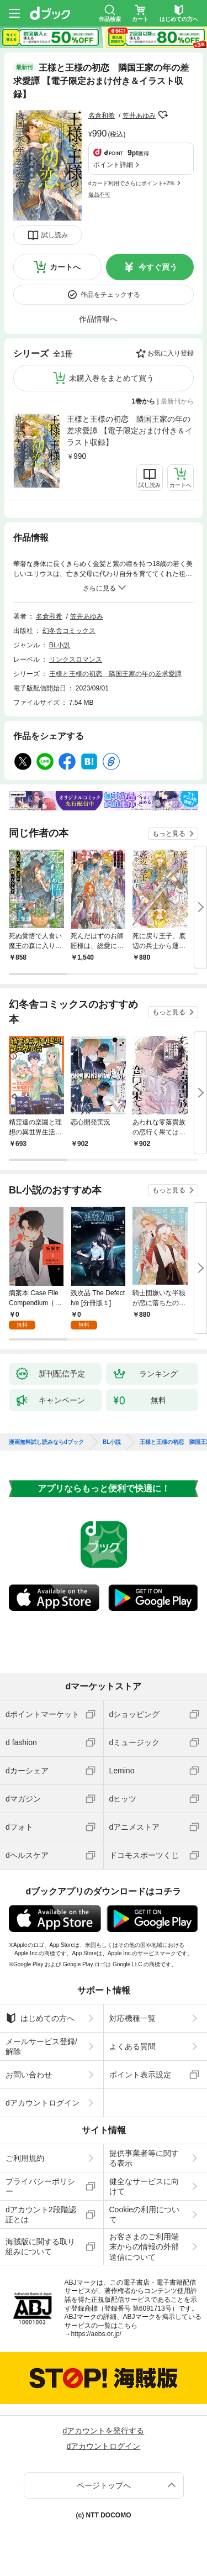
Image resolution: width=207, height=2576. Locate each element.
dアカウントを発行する (104, 2430)
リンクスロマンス (75, 659)
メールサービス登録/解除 (41, 2046)
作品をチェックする (110, 295)
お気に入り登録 (170, 353)
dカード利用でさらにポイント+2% (131, 183)
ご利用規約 (25, 2158)
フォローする (163, 115)
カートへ (65, 267)
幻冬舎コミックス (69, 631)
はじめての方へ (40, 2018)
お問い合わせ (29, 2074)
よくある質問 (132, 2046)
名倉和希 (101, 115)
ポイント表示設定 (140, 2074)
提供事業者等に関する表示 (144, 2158)
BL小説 (60, 645)
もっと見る (168, 833)
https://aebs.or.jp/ (96, 2334)
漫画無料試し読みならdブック (46, 1442)
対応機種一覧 (132, 2018)
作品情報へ (98, 319)
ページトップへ (104, 2485)
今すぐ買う (158, 267)
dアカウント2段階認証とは (41, 2214)
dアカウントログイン (42, 2102)
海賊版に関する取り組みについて (40, 2246)
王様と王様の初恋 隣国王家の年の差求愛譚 (115, 674)
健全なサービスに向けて (144, 2186)
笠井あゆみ (139, 115)
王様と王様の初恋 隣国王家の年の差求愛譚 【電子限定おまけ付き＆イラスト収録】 (130, 431)
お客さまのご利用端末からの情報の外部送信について (144, 2246)
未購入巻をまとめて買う (111, 378)
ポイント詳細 (113, 165)
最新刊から (177, 401)
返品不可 (99, 194)
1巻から (144, 401)
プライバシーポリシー (40, 2186)
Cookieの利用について (144, 2214)
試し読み (54, 235)
